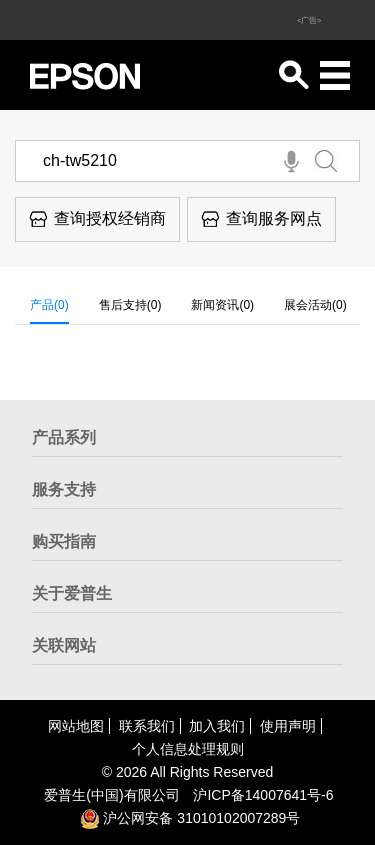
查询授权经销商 (97, 218)
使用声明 (288, 726)
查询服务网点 (261, 218)
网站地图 (76, 726)
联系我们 (147, 726)
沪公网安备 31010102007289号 (190, 818)
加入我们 (217, 726)
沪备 (263, 795)
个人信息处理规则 (188, 749)
